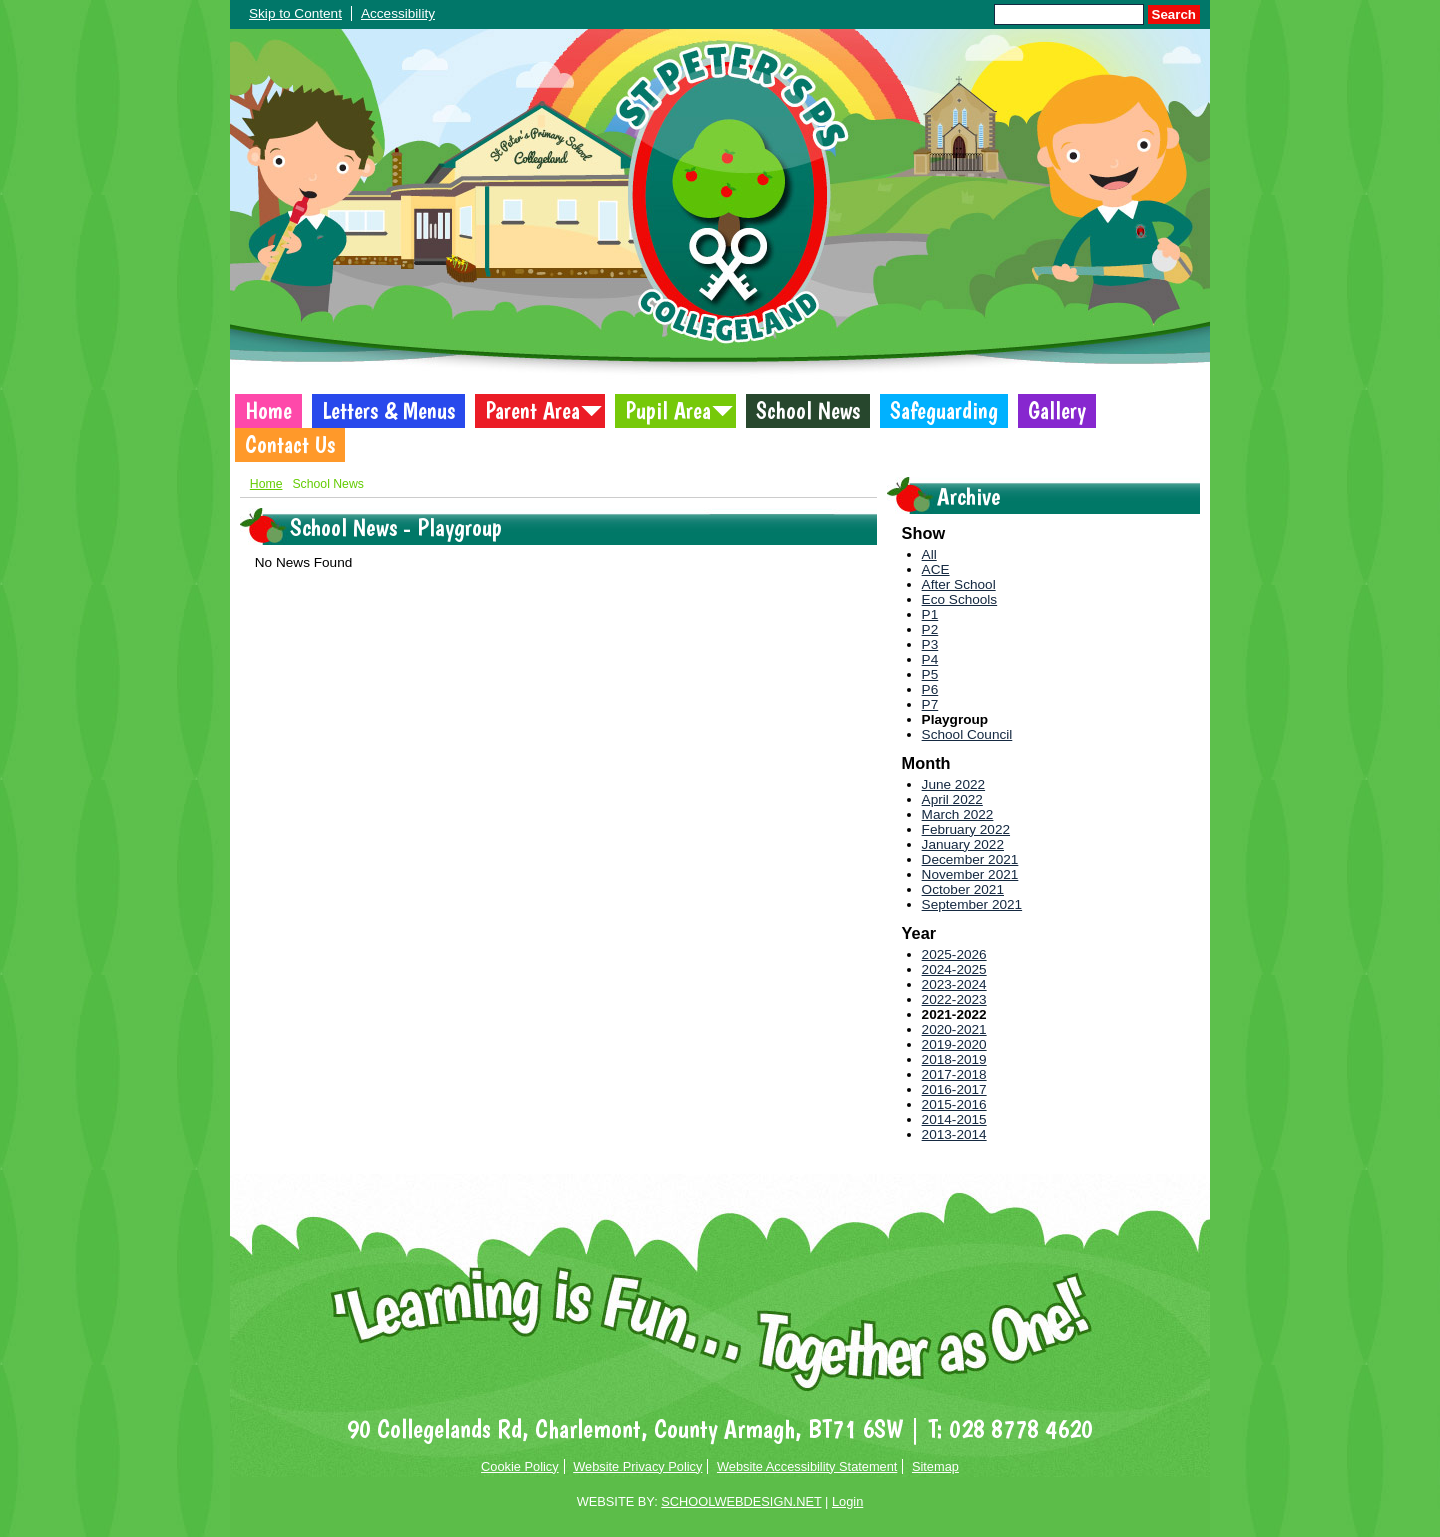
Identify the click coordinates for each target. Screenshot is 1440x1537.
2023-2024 (954, 984)
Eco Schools (960, 599)
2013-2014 (954, 1134)
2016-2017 (954, 1089)
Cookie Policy (520, 1466)
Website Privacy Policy (637, 1466)
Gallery (1057, 411)
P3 (930, 644)
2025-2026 (954, 954)
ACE (936, 569)
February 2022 (966, 829)
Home (268, 411)
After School (959, 584)
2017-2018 (954, 1074)
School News (808, 411)
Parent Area (532, 411)
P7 (930, 704)
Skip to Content (295, 13)
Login (847, 1501)
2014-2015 (954, 1119)
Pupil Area (668, 411)
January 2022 (963, 844)
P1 (930, 614)
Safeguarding (944, 411)
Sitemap (935, 1466)
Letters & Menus (388, 411)
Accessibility (398, 13)
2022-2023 (954, 999)
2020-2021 (954, 1029)
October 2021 (963, 889)
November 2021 (970, 874)
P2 (930, 629)
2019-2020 (954, 1044)
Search (1174, 14)
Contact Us (290, 445)
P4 (930, 659)
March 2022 (958, 814)
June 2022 (954, 784)
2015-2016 (954, 1104)
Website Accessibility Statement (807, 1466)
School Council (967, 734)
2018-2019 (954, 1059)
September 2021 (972, 904)
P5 (930, 674)
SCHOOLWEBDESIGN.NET (741, 1501)
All (929, 554)
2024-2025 (954, 969)
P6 (930, 689)
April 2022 (952, 799)
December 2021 (970, 859)
